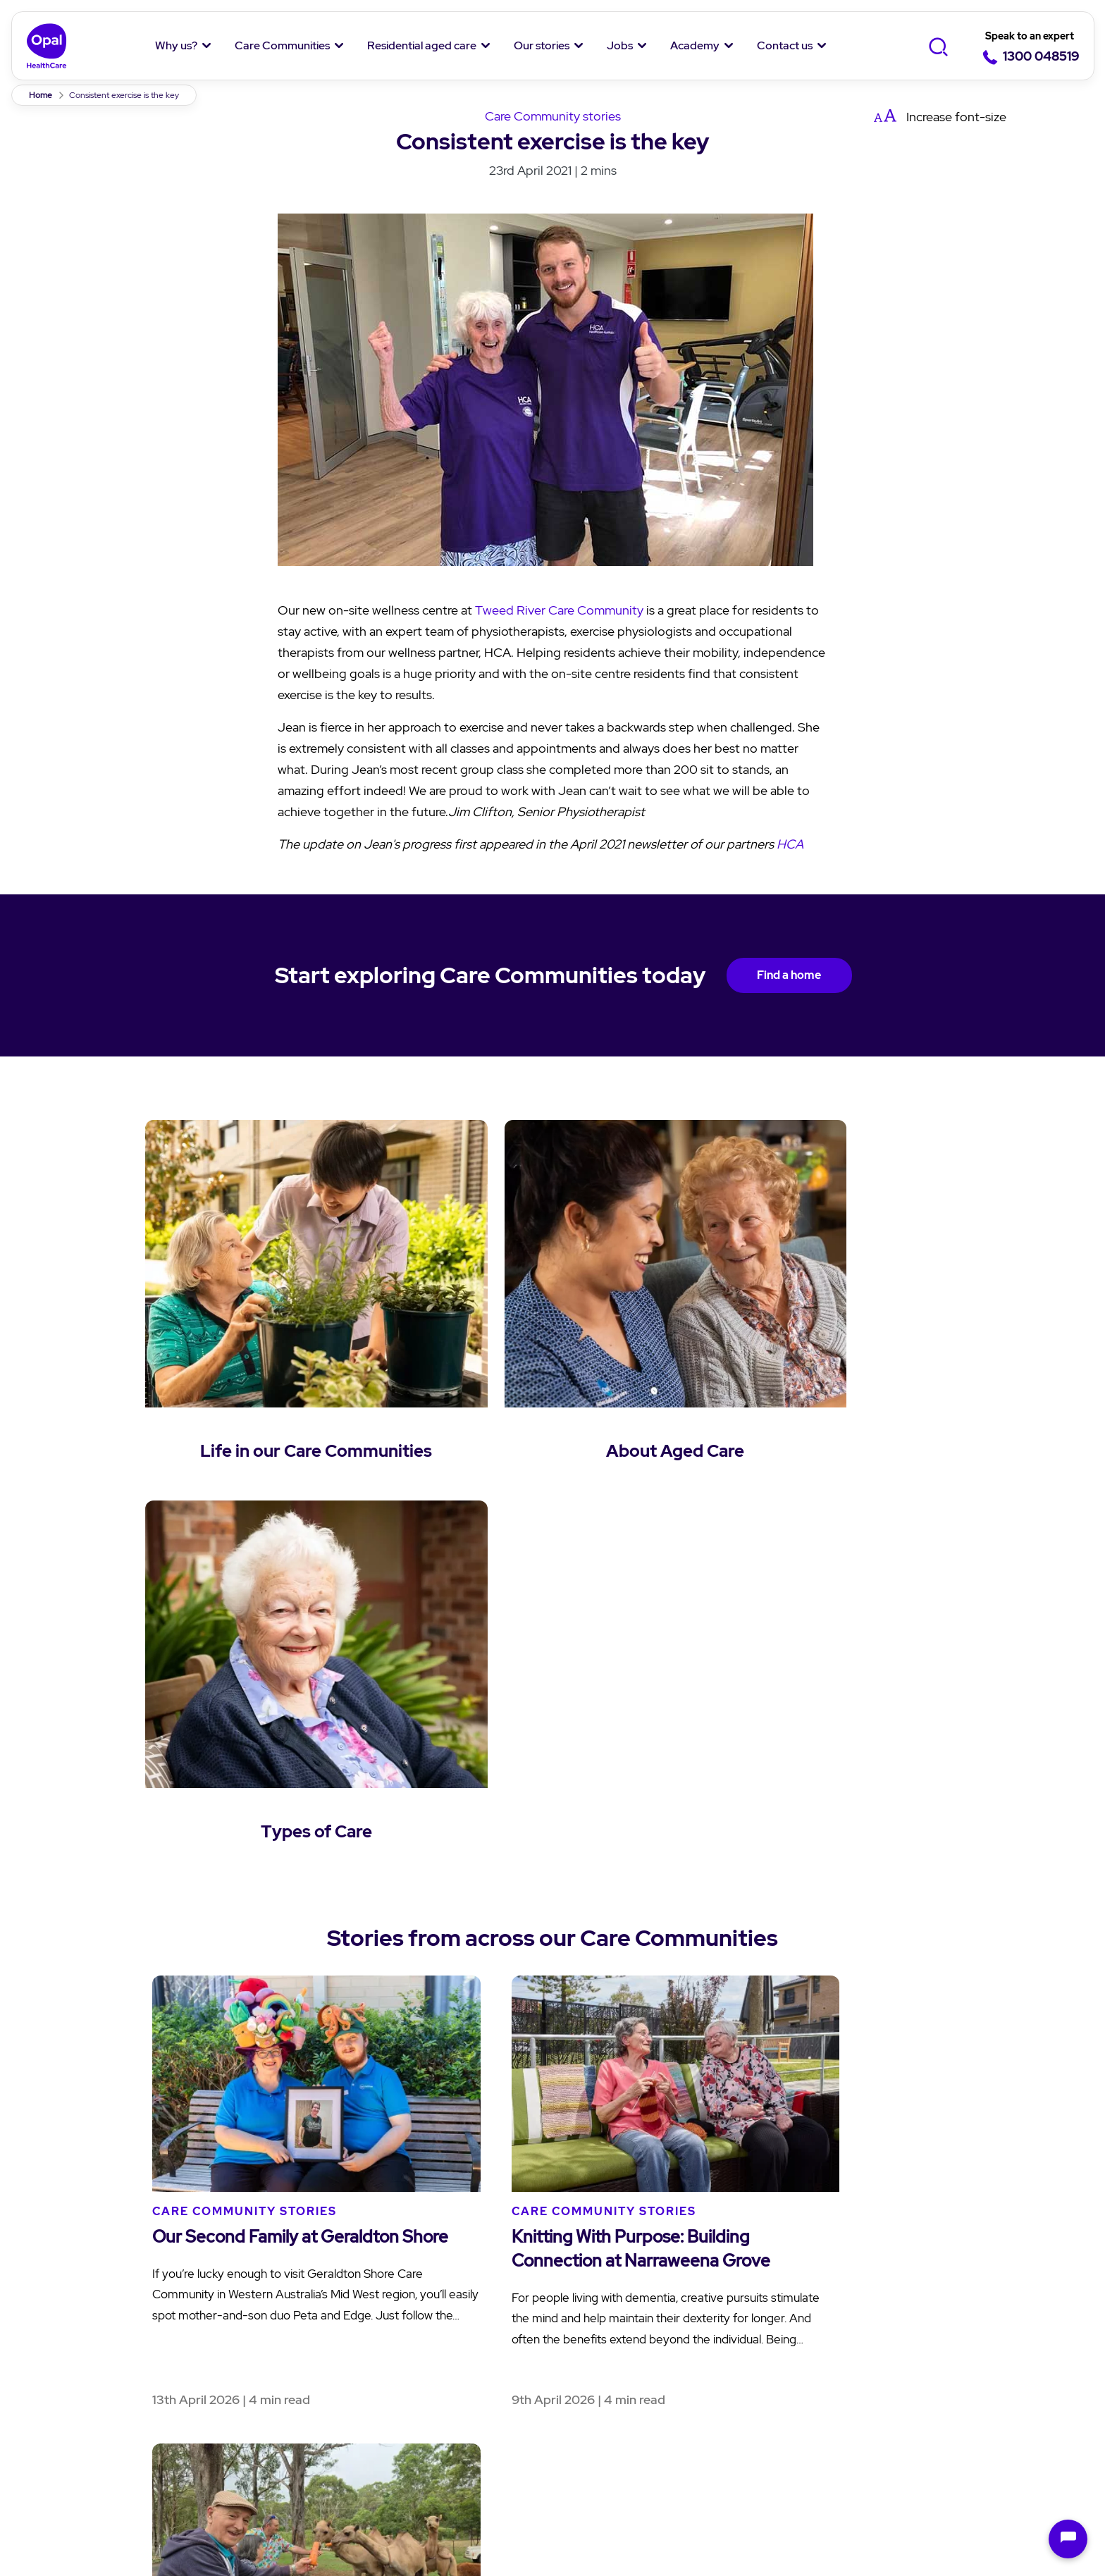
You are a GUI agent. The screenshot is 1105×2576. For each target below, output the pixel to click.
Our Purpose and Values (127, 2320)
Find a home (789, 975)
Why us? (176, 45)
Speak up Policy (357, 2466)
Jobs (620, 45)
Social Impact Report (118, 2404)
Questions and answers (458, 2348)
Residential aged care (421, 45)
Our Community (104, 2348)
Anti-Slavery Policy (684, 2466)
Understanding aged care (464, 2292)
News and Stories (609, 2292)
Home (40, 95)
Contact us (785, 45)
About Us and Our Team (127, 2292)
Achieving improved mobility (377, 2518)
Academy (695, 45)
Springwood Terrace (225, 2518)
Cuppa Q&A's (598, 2348)
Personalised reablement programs (569, 2518)
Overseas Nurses (774, 2404)
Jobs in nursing (770, 2348)
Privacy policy (85, 2466)
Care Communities (282, 45)
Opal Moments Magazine (630, 2320)
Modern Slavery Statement (516, 2466)
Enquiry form (929, 2292)
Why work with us (775, 2320)
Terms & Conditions (218, 2466)
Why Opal (90, 2255)
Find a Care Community (292, 2292)
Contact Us (928, 2255)
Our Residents (99, 2376)
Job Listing (759, 2292)
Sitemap (799, 2466)
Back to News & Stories (552, 2027)
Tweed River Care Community (559, 610)
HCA (790, 844)
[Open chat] (1068, 2539)
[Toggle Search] (938, 46)
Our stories (541, 45)
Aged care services (445, 2320)
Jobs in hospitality (778, 2376)
